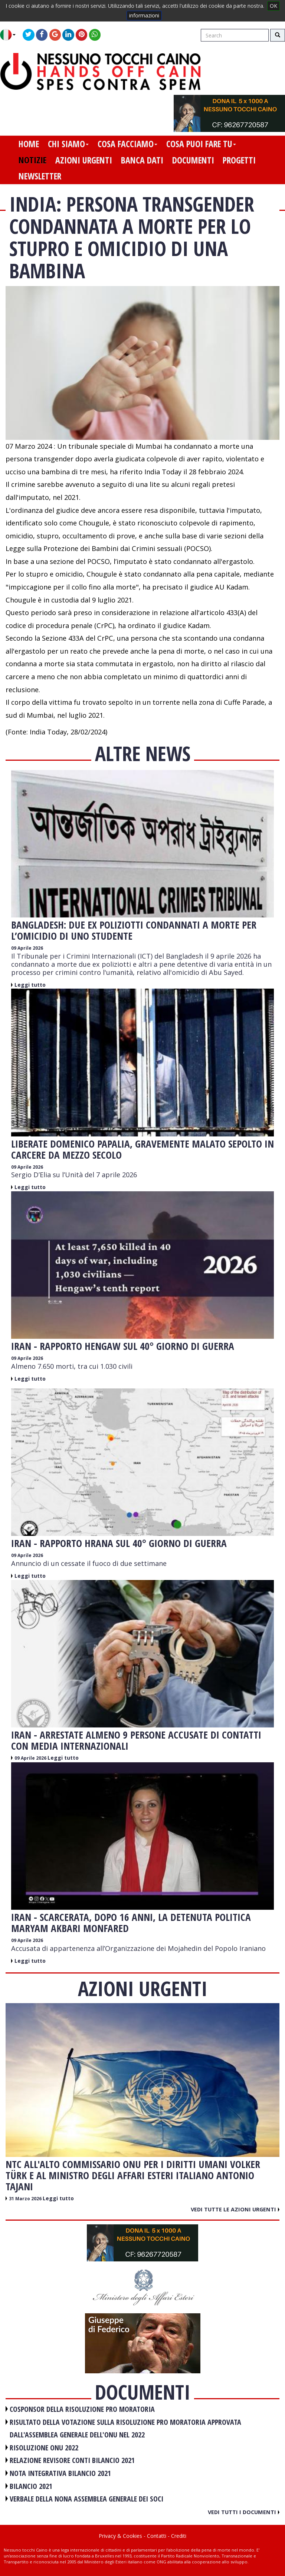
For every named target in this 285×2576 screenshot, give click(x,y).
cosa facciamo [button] (127, 144)
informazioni (144, 15)
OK (273, 5)
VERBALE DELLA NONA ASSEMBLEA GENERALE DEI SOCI (86, 2499)
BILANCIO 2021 (31, 2486)
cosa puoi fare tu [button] (201, 144)
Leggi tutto (30, 984)
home (29, 144)
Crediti (178, 2535)
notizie (32, 160)
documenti (193, 160)
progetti (239, 160)
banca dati (142, 160)
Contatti (156, 2535)
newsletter (40, 176)
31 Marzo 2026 (26, 2198)
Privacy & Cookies (120, 2535)
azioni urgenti (83, 160)
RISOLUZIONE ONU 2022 (44, 2448)
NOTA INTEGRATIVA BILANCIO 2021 (60, 2473)
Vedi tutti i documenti (243, 2512)
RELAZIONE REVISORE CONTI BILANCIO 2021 (72, 2460)
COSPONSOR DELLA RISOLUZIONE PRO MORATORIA (82, 2409)
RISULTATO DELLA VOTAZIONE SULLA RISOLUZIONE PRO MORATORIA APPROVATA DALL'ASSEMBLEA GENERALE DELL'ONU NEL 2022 (125, 2428)
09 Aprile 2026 (27, 948)
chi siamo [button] (68, 144)
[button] (10, 35)
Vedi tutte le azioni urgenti (235, 2209)
